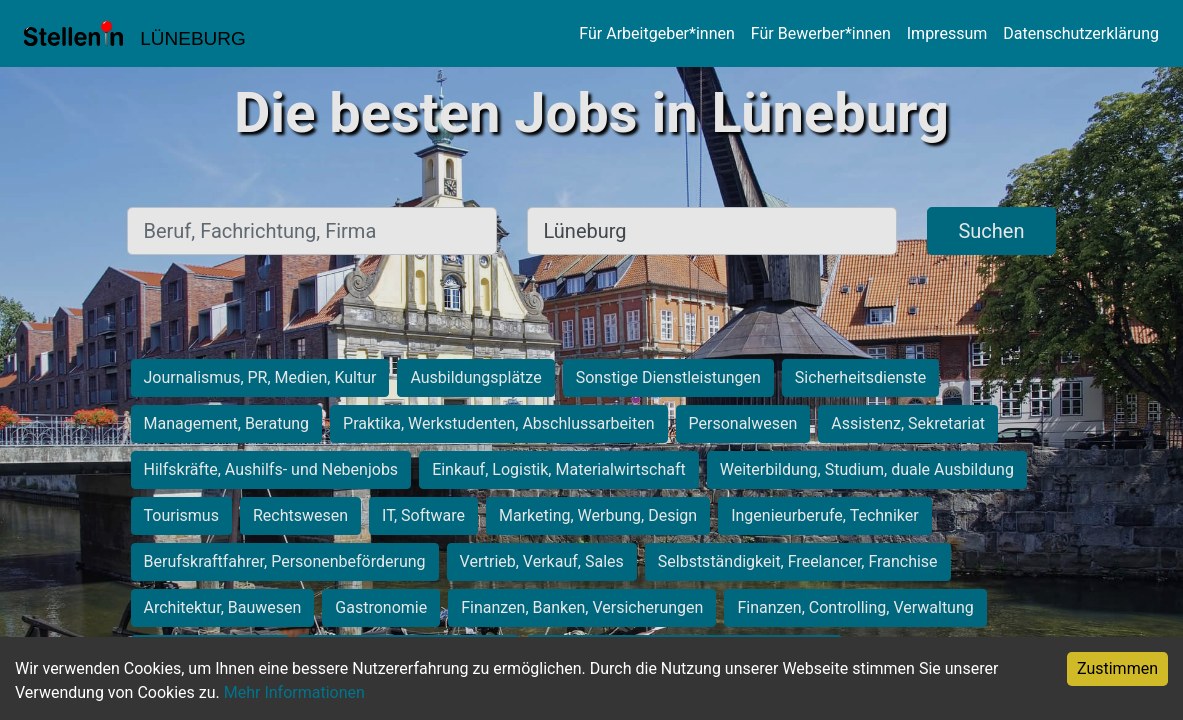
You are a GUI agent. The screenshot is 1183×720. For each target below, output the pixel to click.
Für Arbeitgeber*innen (656, 33)
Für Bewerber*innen (821, 33)
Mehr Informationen (294, 692)
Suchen (991, 231)
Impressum (947, 33)
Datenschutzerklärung (1081, 33)
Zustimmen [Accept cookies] (1117, 668)
